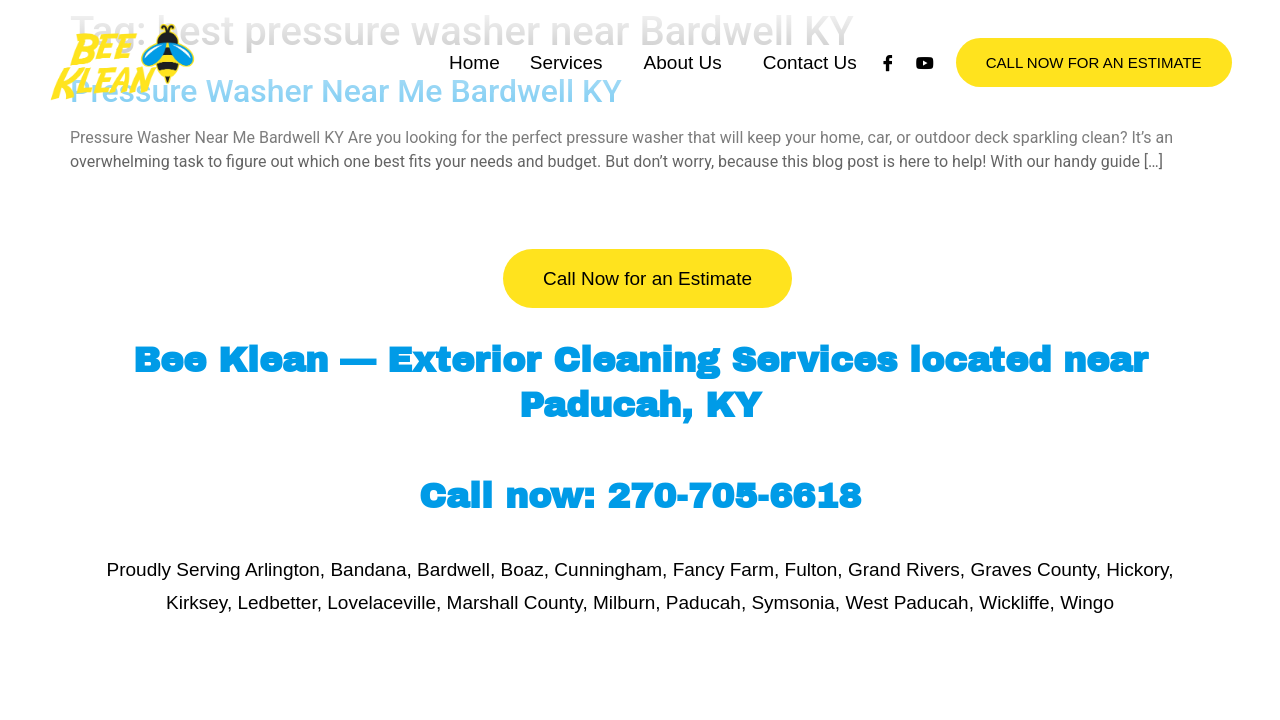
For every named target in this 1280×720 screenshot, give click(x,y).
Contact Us (810, 82)
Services (566, 82)
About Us (683, 82)
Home (474, 82)
